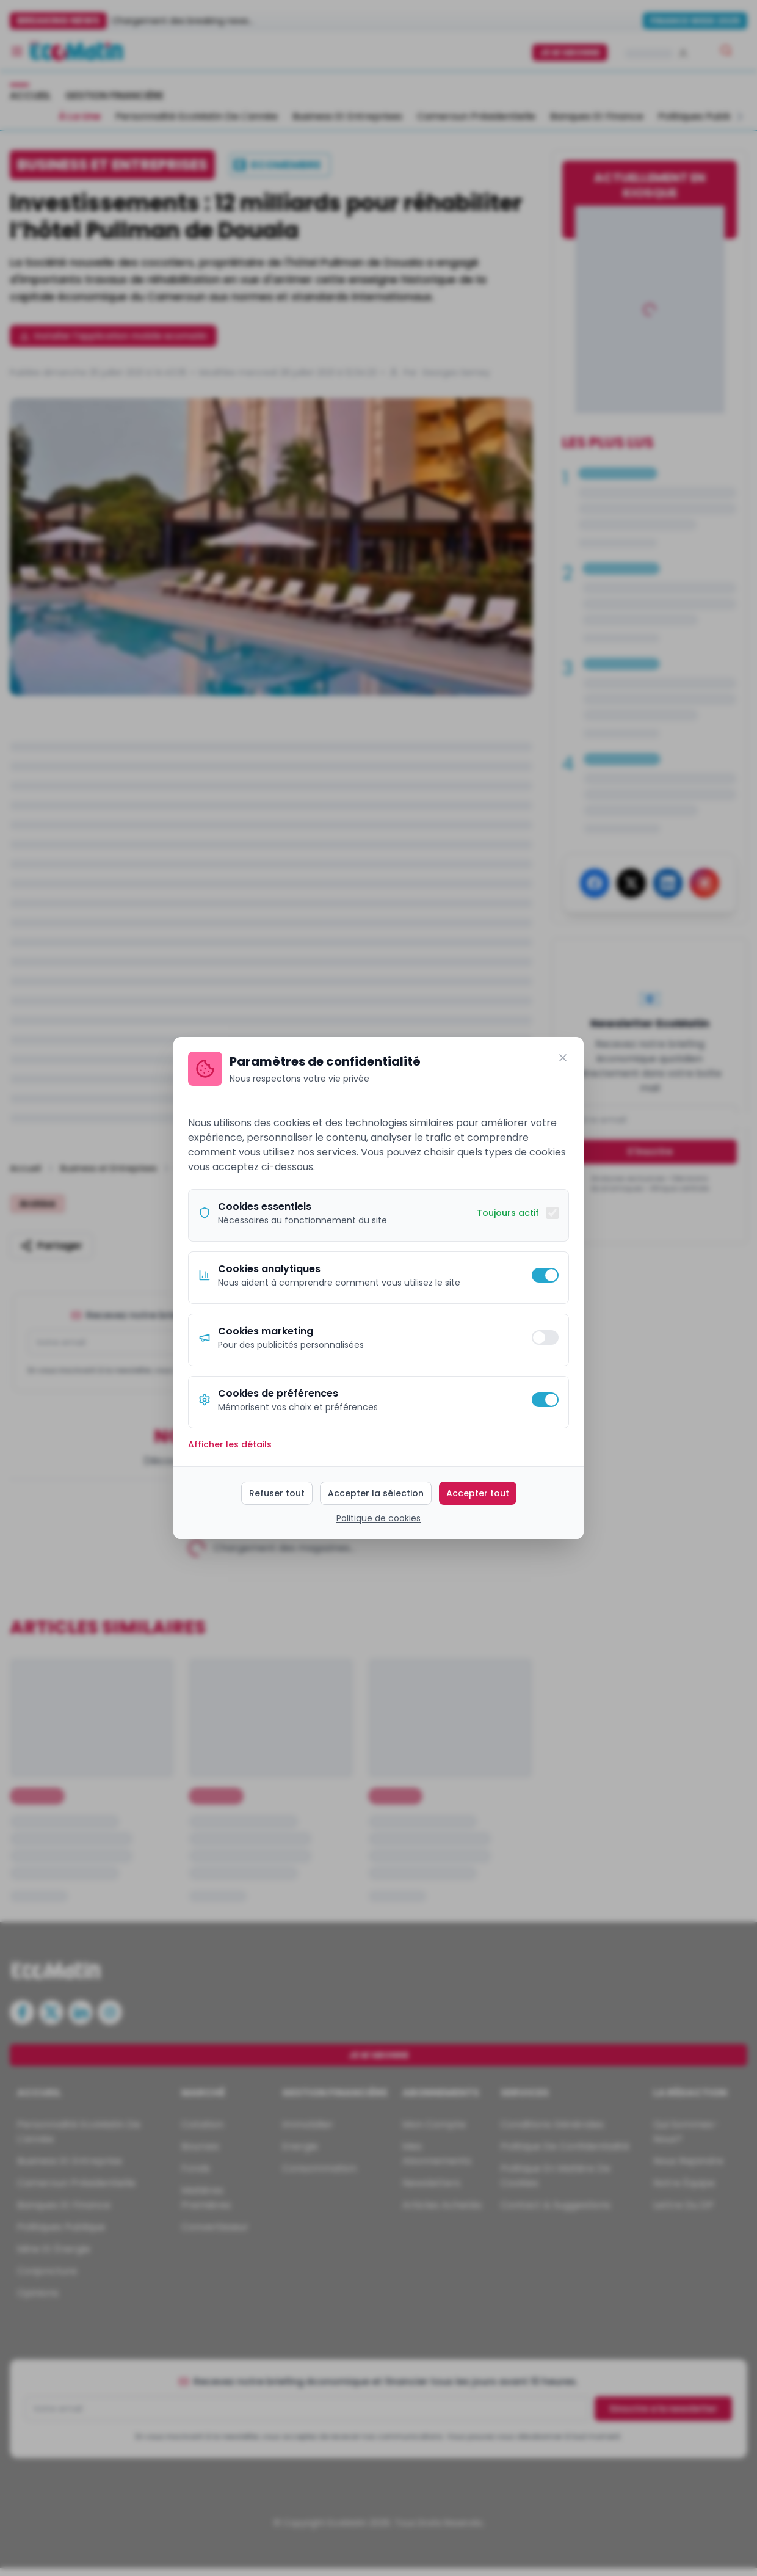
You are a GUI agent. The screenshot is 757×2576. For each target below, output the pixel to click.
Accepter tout (477, 1493)
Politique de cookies (378, 1518)
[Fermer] (563, 1058)
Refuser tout (277, 1493)
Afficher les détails (230, 1444)
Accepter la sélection (376, 1493)
